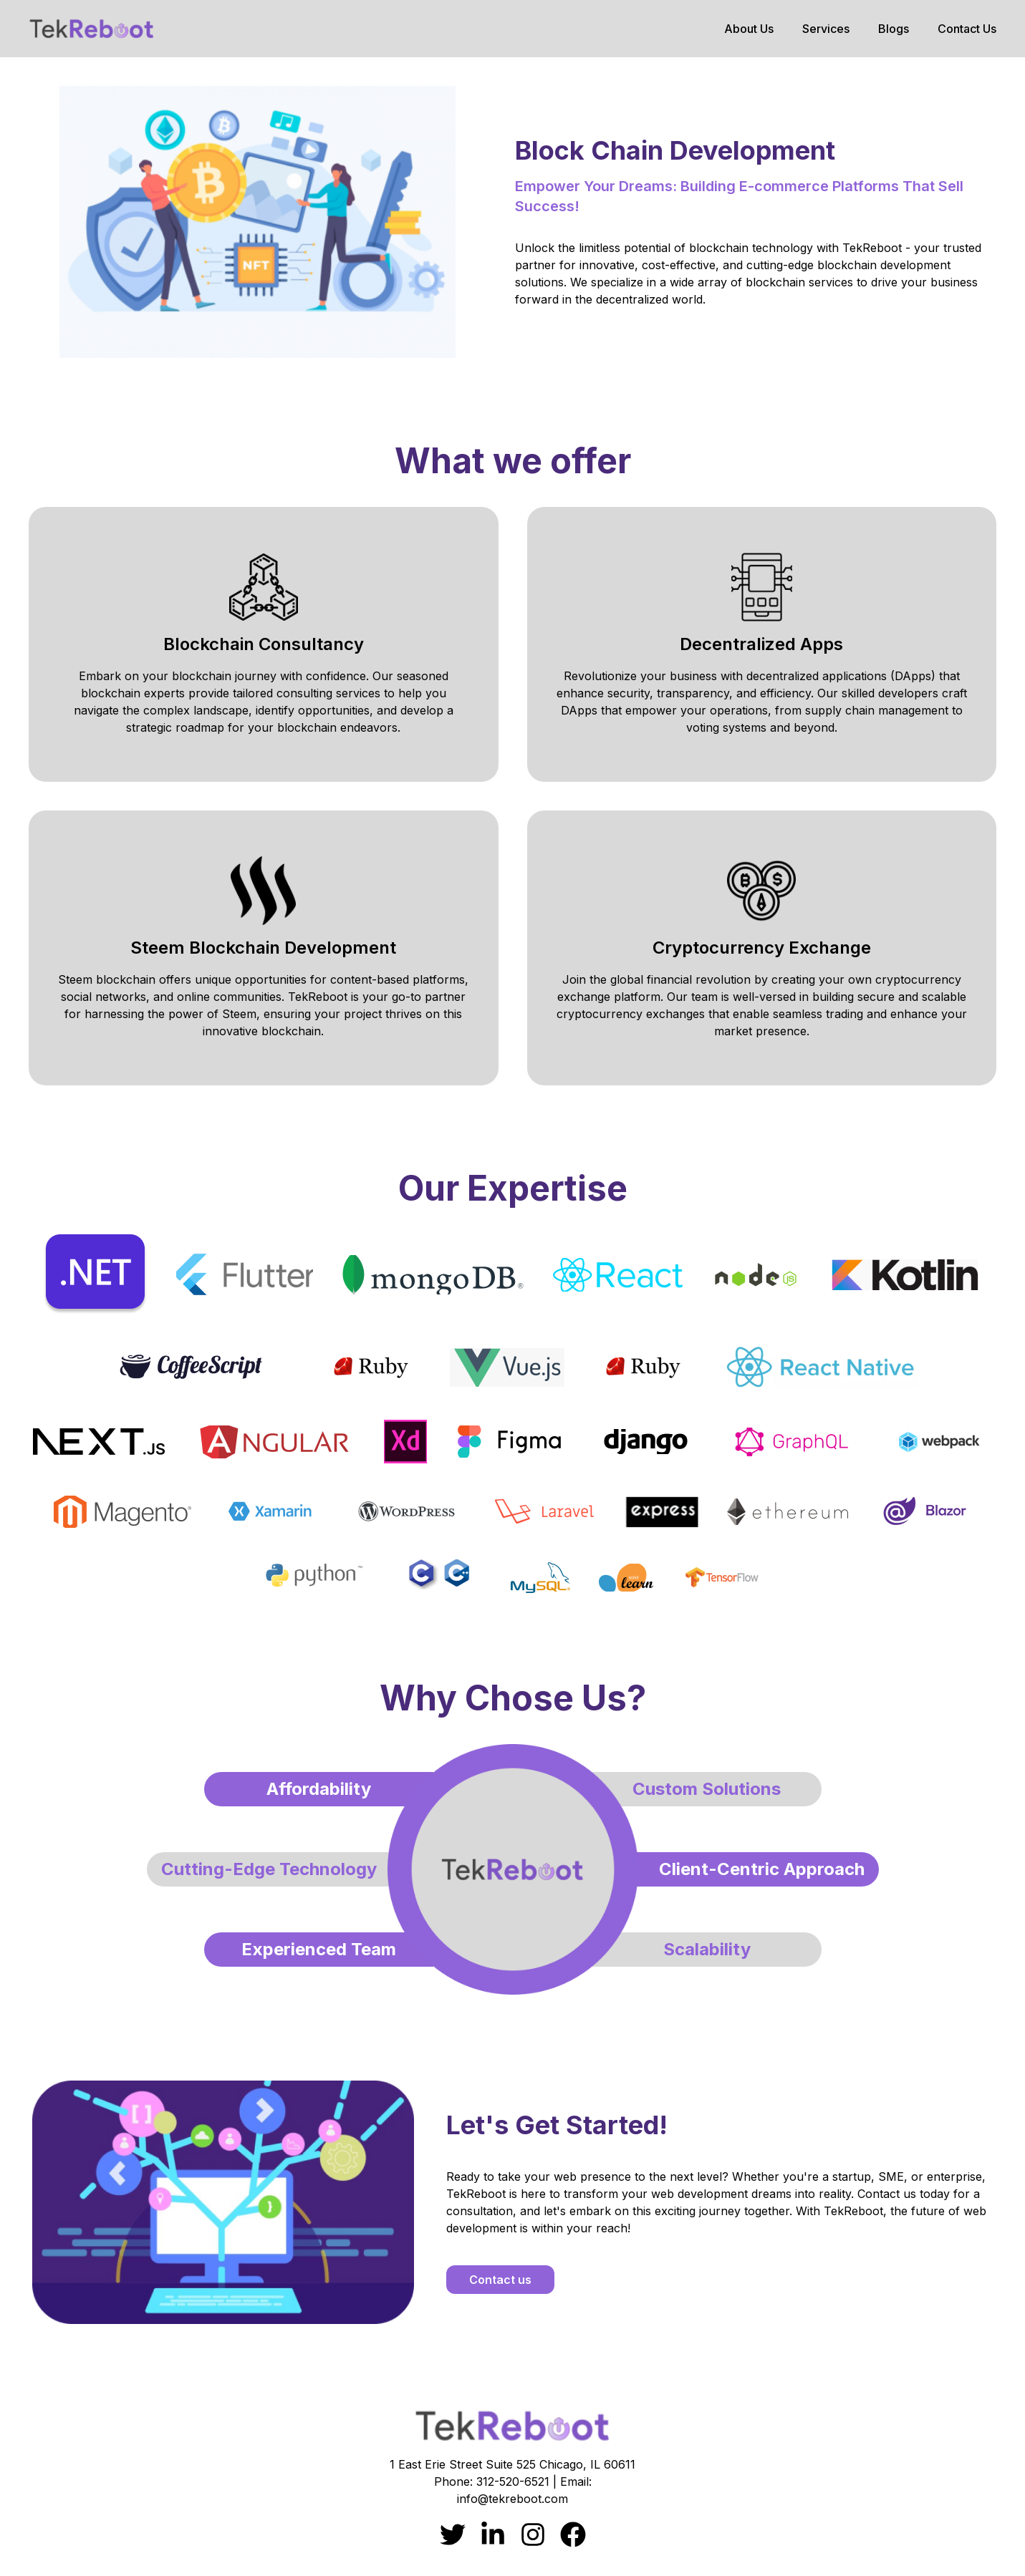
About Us (749, 28)
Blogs (893, 28)
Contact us (500, 2279)
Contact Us (967, 28)
